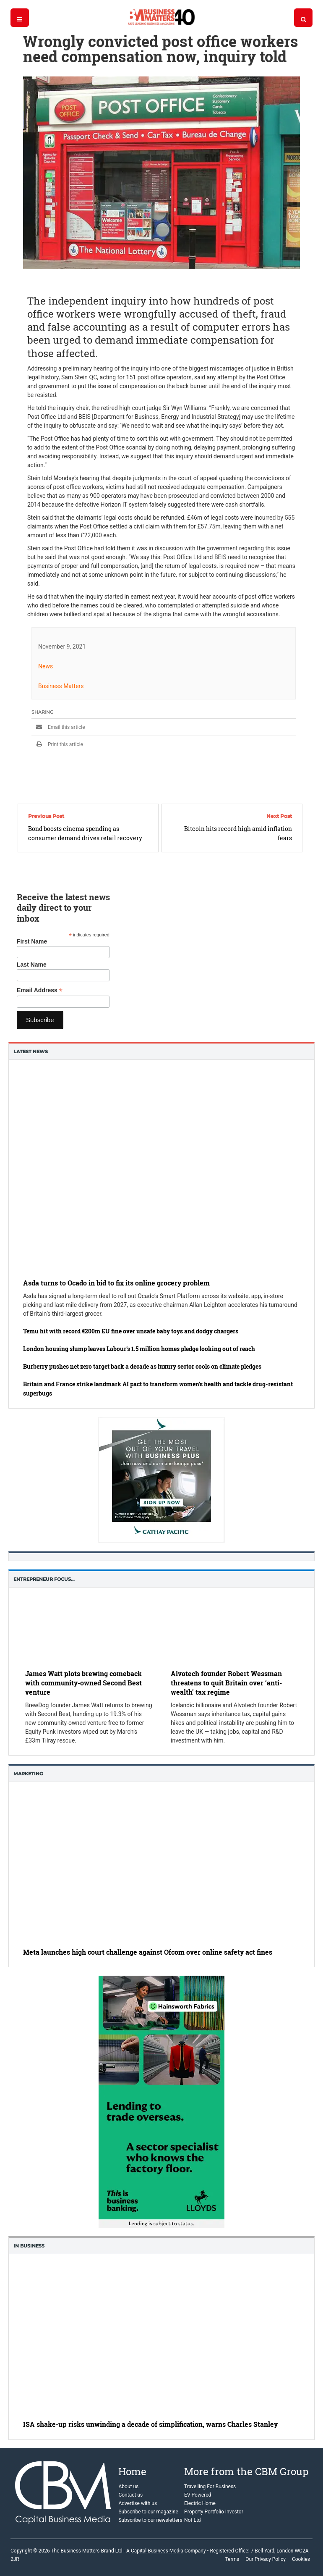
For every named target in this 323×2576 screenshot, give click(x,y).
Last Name (32, 964)
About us (128, 2486)
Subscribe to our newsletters (150, 2520)
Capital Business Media (157, 2551)
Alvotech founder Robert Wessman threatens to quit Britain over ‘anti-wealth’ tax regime (226, 1682)
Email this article (58, 727)
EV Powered (197, 2495)
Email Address (40, 990)
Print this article (57, 744)
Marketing (28, 1774)
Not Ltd (192, 2520)
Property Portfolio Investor (213, 2512)
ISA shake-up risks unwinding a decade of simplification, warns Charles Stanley (150, 2424)
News (45, 666)
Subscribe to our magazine (148, 2512)
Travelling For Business (210, 2486)
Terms (232, 2559)
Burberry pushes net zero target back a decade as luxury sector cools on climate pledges (142, 1366)
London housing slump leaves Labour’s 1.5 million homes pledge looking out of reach (139, 1349)
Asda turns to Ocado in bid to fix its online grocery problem (116, 1282)
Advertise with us (137, 2503)
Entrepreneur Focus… (44, 1579)
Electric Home (200, 2503)
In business (28, 2246)
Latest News (30, 1051)
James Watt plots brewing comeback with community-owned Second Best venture (83, 1682)
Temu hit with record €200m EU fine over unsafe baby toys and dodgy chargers (130, 1331)
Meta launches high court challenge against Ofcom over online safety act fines (147, 1952)
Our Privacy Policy (265, 2559)
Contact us (130, 2495)
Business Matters (61, 686)
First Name (32, 941)
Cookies (301, 2559)
